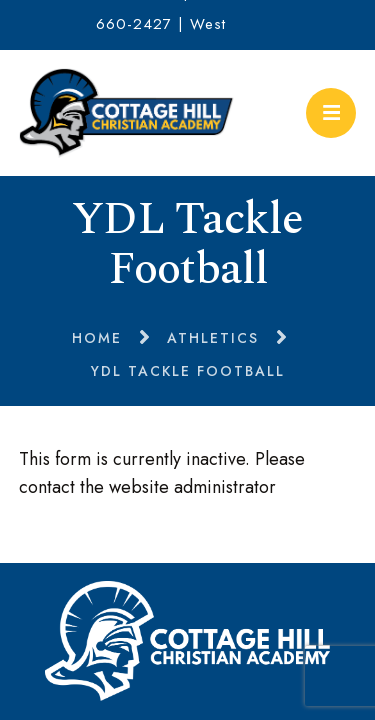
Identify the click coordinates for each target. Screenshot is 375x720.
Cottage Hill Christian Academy (127, 113)
